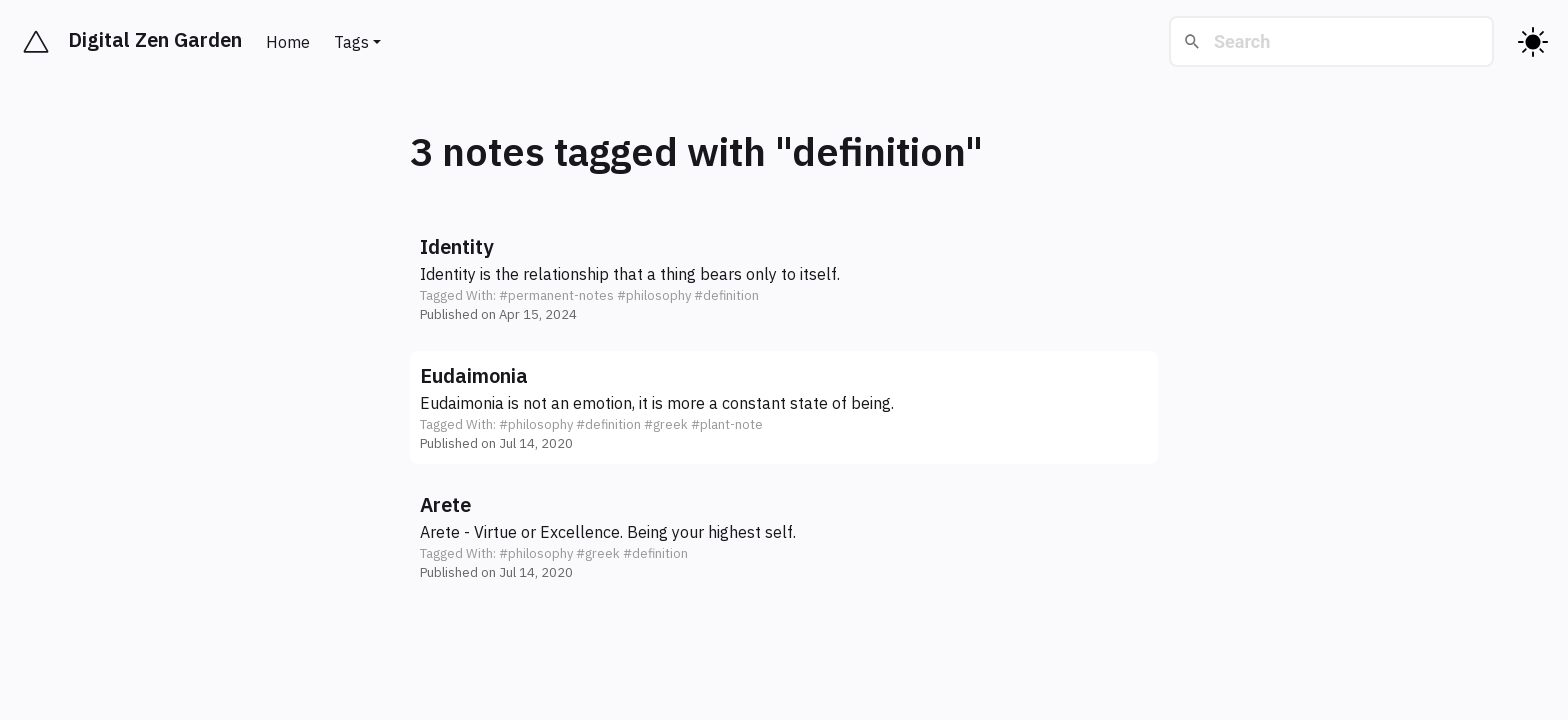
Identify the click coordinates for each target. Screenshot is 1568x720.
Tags (351, 42)
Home (288, 42)
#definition (726, 295)
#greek (666, 424)
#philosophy (654, 295)
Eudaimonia (474, 375)
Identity (456, 246)
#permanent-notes (556, 295)
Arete (445, 504)
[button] (784, 278)
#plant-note (727, 424)
